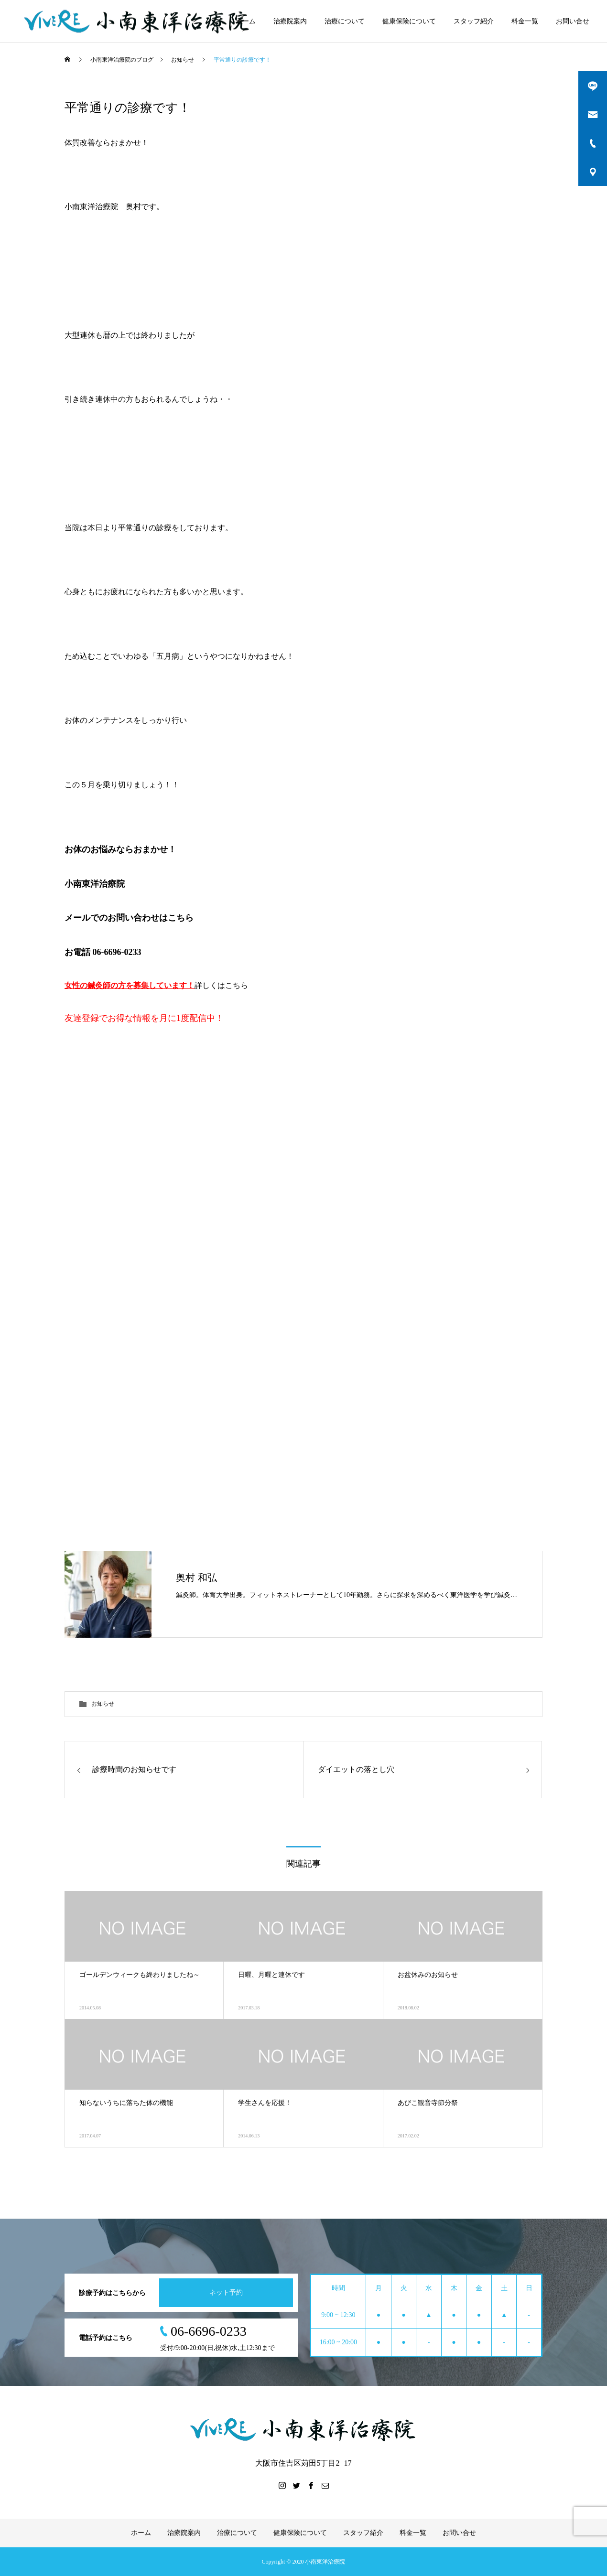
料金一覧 (524, 21)
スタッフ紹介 (474, 21)
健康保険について (409, 21)
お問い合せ (572, 21)
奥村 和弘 (196, 1577)
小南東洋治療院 (95, 884)
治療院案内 (290, 21)
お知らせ (102, 1703)
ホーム (246, 21)
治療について (345, 21)
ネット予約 (226, 2292)
